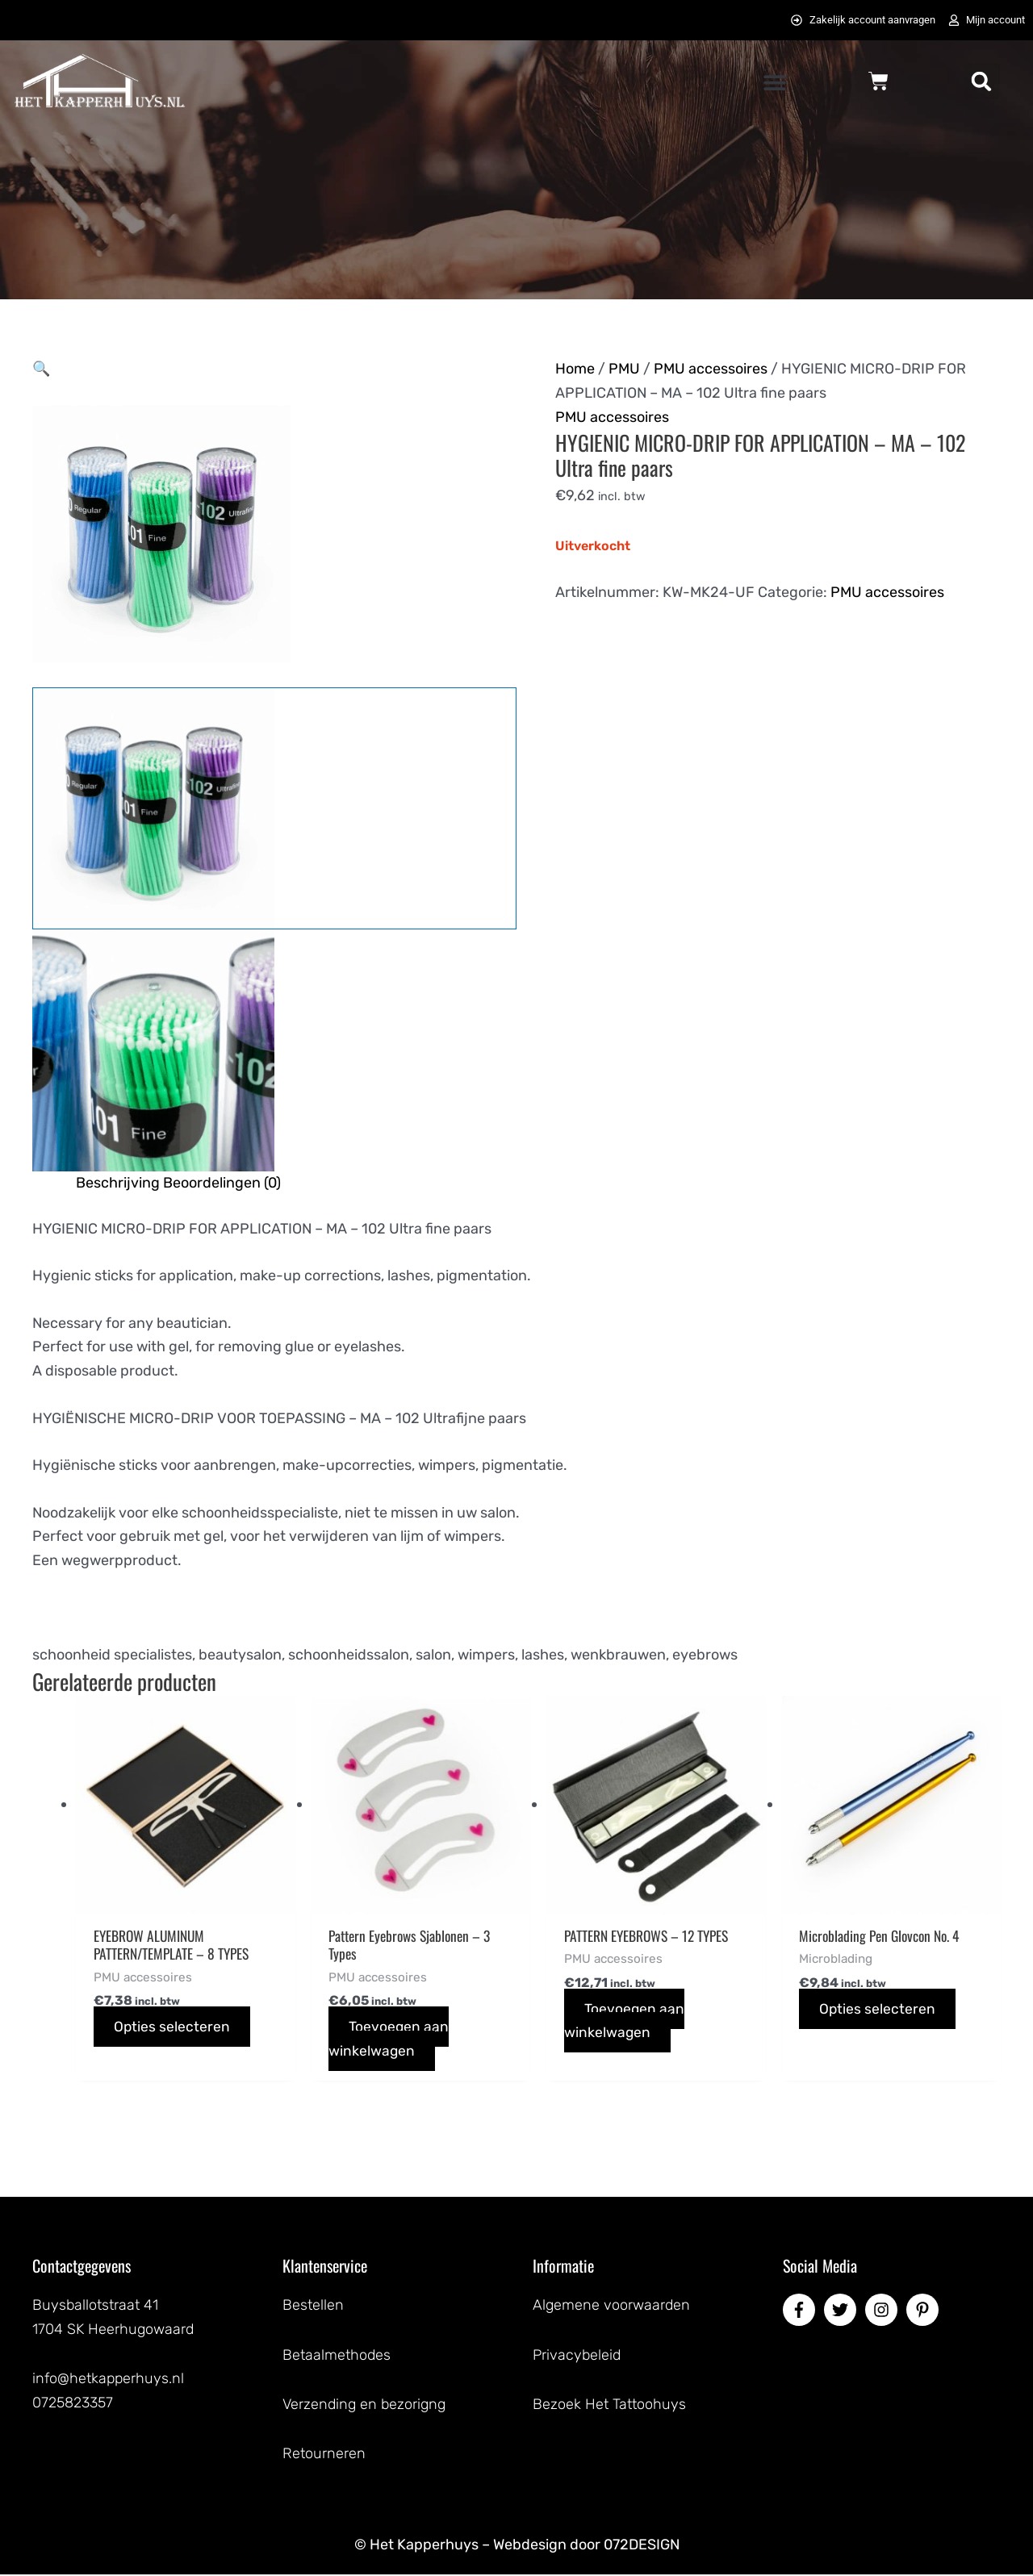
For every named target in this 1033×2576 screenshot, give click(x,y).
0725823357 (72, 2404)
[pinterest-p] (924, 2311)
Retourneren (324, 2455)
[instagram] (883, 2311)
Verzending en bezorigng (363, 2405)
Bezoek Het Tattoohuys (609, 2405)
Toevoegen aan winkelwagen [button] (389, 2040)
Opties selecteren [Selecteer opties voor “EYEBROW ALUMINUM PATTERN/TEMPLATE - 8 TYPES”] (172, 2028)
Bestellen (313, 2306)
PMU (624, 369)
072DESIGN (642, 2545)
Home (575, 369)
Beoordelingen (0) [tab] (222, 1183)
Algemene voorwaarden (611, 2306)
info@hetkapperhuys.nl (108, 2380)
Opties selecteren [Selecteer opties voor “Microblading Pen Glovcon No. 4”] (877, 2010)
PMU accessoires (710, 369)
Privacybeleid (577, 2356)
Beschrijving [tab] (118, 1183)
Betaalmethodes (336, 2356)
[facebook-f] (801, 2311)
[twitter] (842, 2311)
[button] (775, 83)
